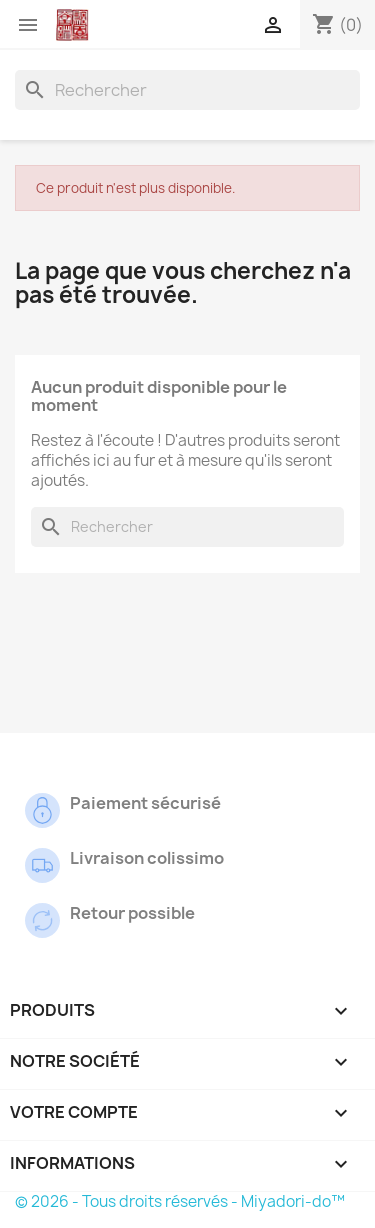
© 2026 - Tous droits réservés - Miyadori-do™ (180, 1201)
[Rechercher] (187, 90)
